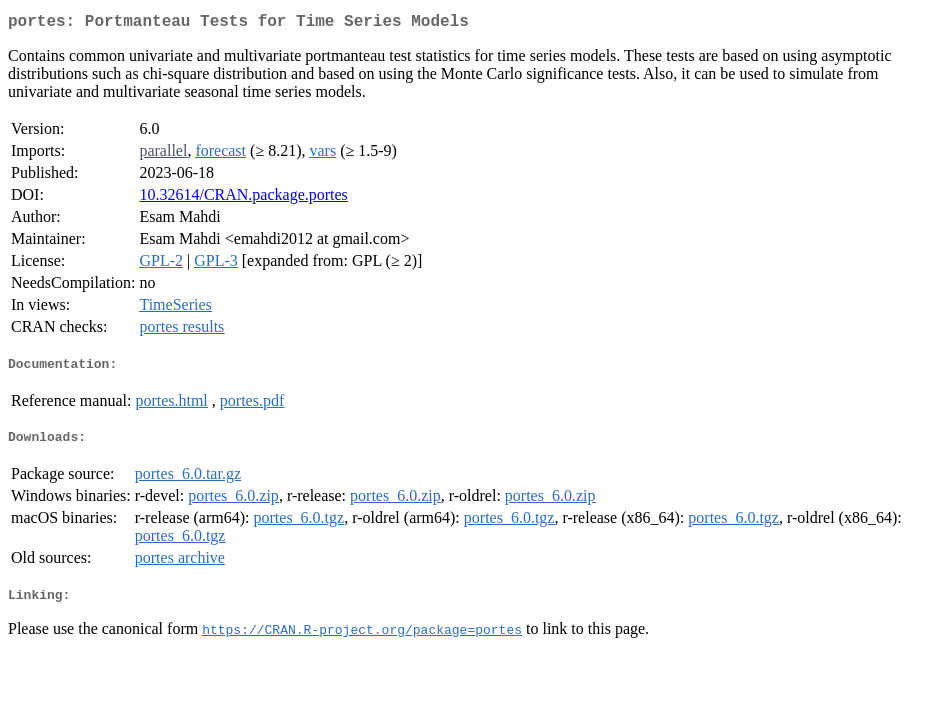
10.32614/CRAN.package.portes (243, 198)
